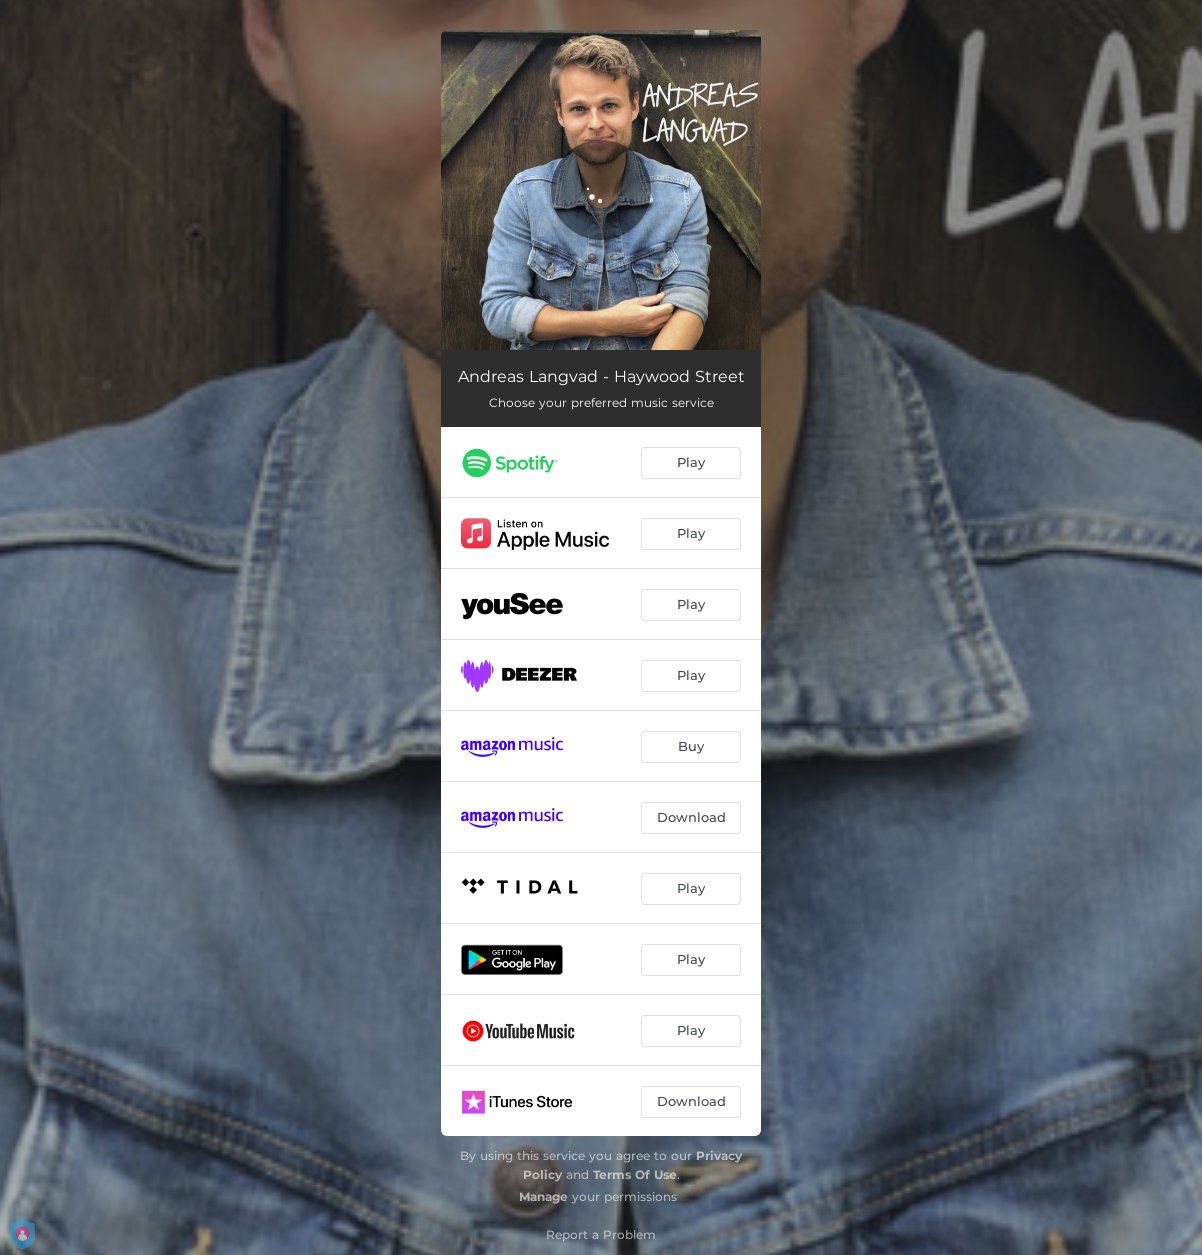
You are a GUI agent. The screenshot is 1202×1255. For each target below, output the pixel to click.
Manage (543, 1196)
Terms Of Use (635, 1174)
